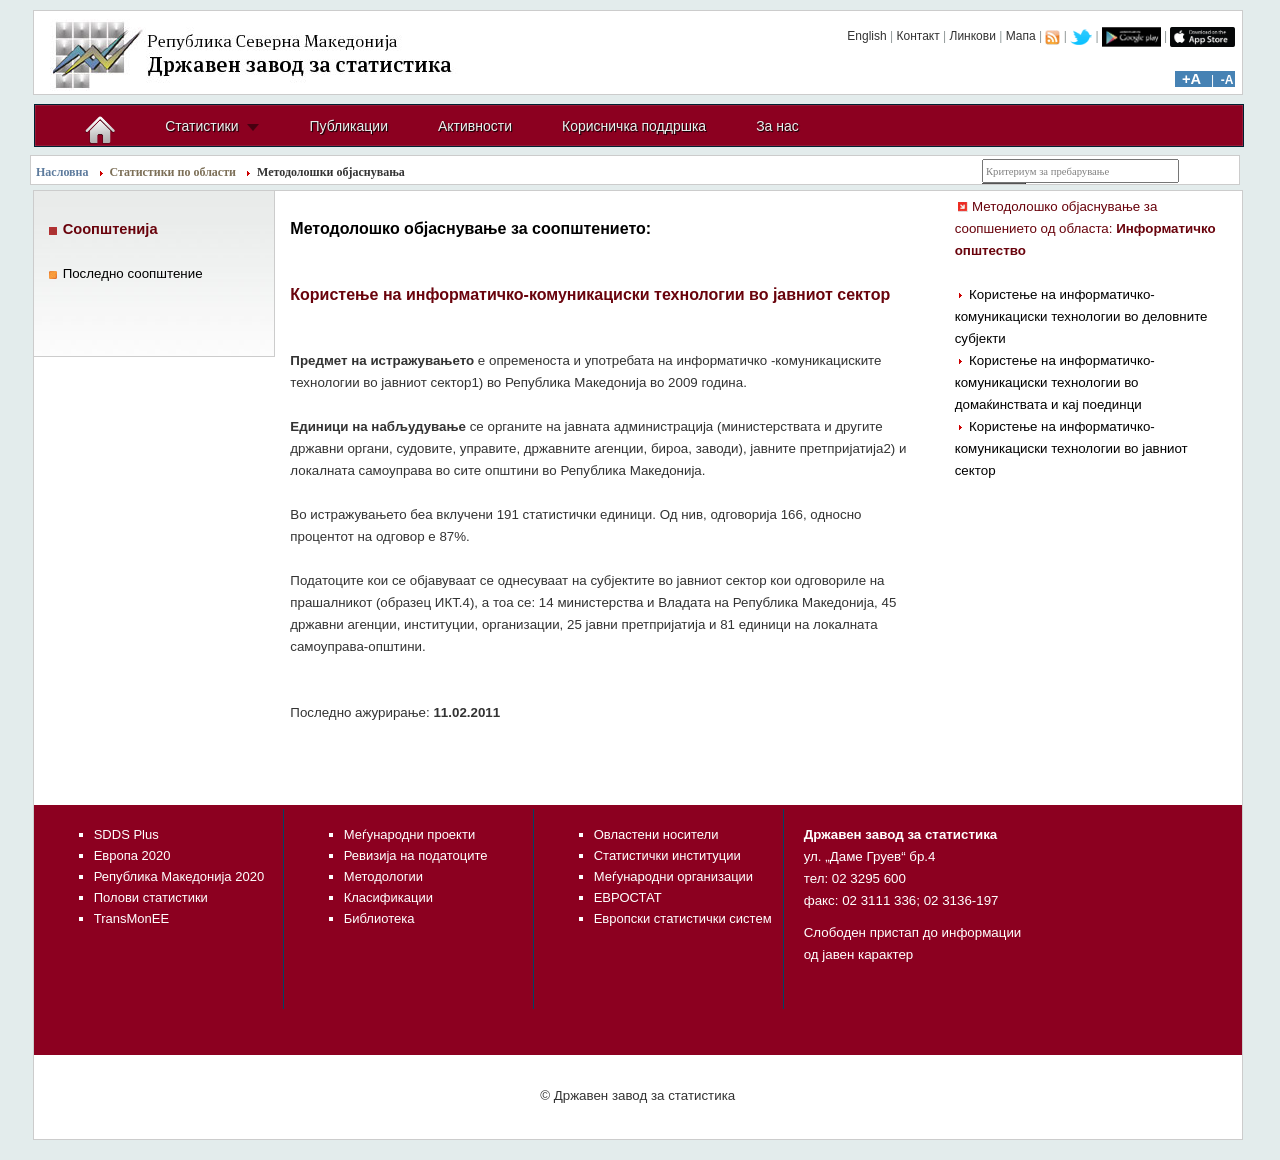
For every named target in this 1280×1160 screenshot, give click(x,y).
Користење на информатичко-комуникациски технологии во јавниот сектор (1071, 448)
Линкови (973, 36)
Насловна (62, 172)
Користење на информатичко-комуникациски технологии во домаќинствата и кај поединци (1055, 382)
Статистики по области (173, 172)
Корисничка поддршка (634, 126)
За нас (777, 126)
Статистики (201, 126)
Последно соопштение (133, 273)
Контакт (917, 36)
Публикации (348, 126)
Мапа (1021, 36)
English (866, 36)
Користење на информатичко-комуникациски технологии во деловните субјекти (1081, 316)
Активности (475, 126)
